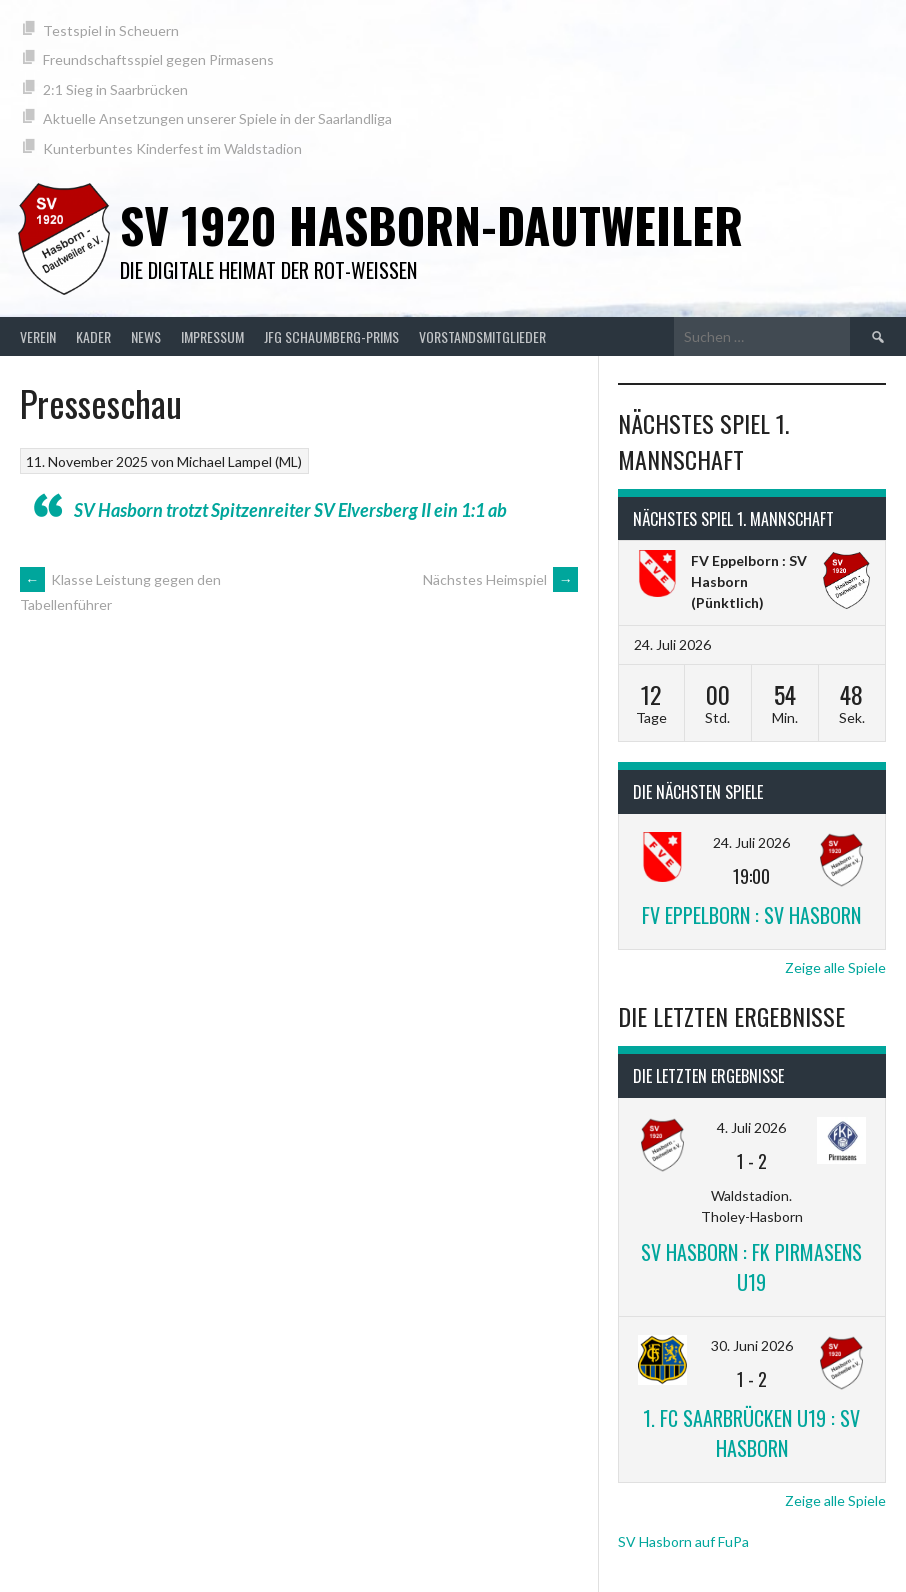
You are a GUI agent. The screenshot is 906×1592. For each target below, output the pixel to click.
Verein (38, 336)
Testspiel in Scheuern (111, 30)
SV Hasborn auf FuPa (683, 1541)
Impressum (212, 336)
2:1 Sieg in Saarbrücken (115, 89)
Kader (93, 336)
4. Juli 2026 (751, 1127)
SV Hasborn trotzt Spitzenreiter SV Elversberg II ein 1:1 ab (290, 510)
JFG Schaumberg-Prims (331, 336)
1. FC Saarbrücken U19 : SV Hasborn (751, 1433)
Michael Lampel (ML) (239, 461)
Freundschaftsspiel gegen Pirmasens (158, 59)
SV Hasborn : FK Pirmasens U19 (751, 1267)
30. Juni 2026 (752, 1345)
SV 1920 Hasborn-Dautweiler (431, 224)
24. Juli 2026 (751, 842)
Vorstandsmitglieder (482, 336)
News (146, 336)
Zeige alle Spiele (835, 967)
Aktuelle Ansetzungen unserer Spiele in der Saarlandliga (217, 118)
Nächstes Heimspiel (500, 579)
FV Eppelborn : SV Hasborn (751, 915)
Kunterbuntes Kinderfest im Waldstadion (172, 148)
